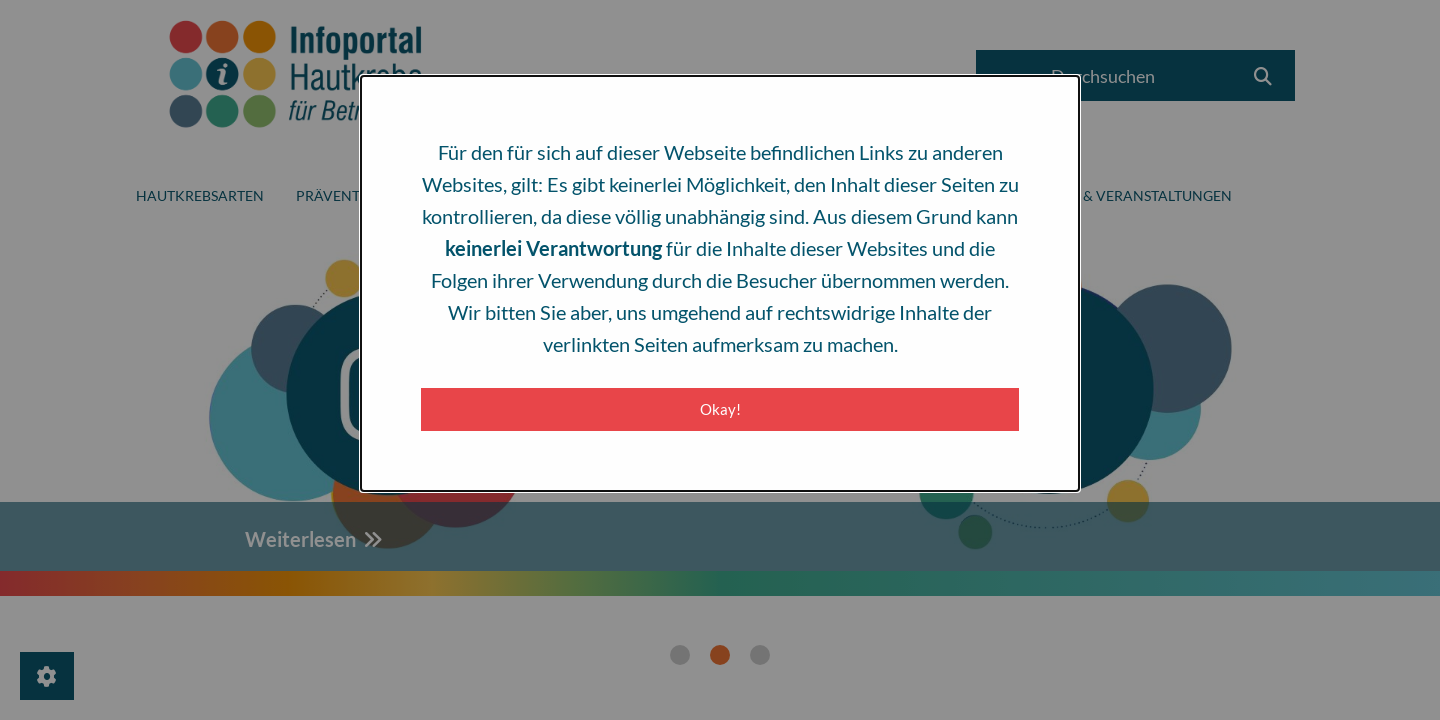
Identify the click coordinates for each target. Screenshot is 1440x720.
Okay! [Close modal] (720, 409)
